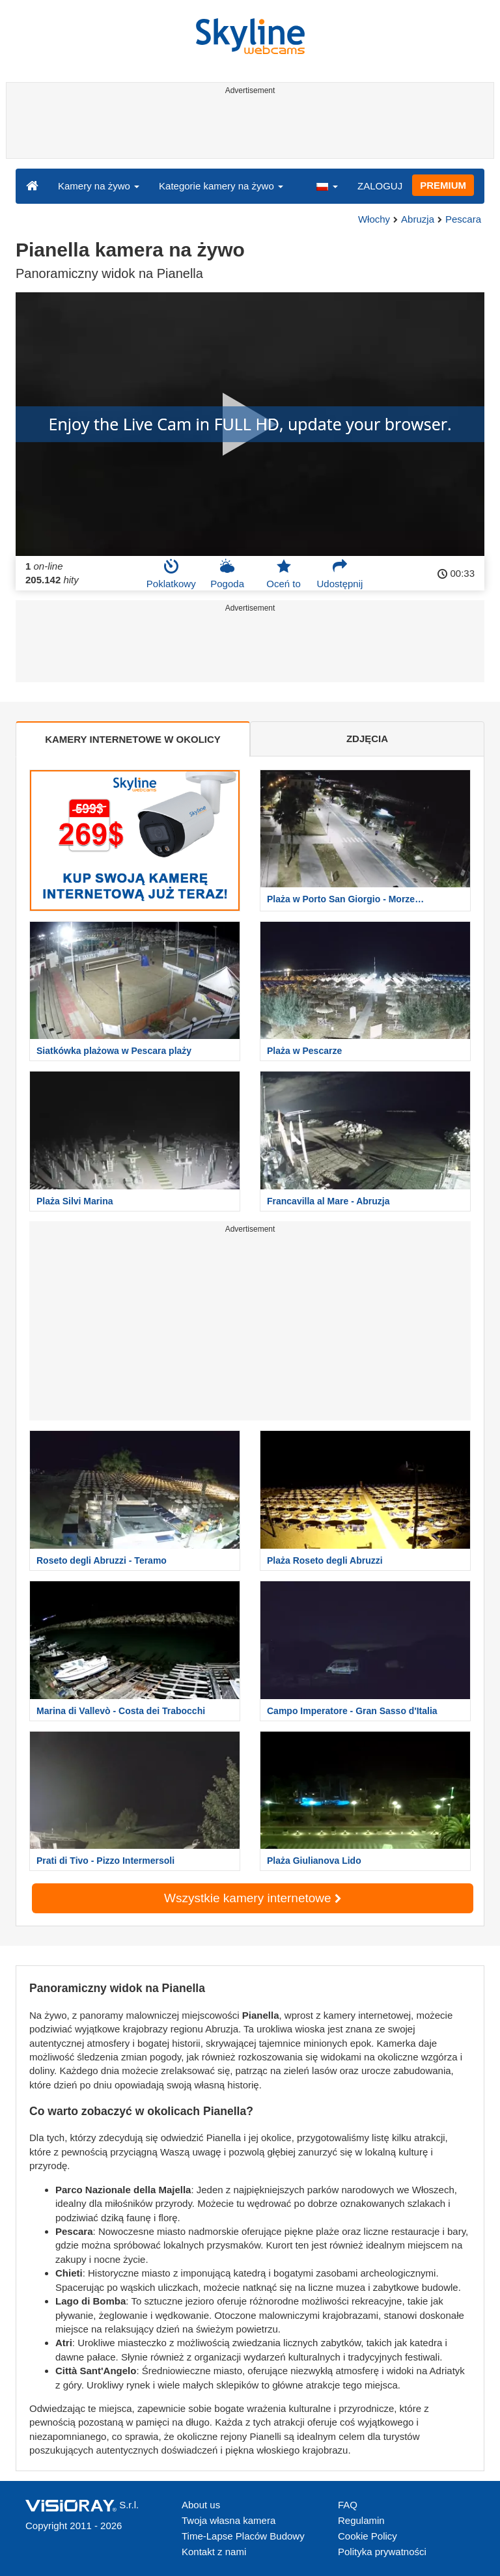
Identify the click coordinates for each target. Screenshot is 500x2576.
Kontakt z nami (214, 2551)
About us (201, 2504)
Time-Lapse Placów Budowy (243, 2535)
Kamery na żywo (98, 185)
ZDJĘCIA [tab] (367, 738)
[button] (327, 185)
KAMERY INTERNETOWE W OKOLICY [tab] (133, 739)
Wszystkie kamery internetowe (252, 1898)
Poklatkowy (171, 574)
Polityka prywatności (382, 2551)
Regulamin (361, 2520)
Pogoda (227, 574)
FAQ (347, 2504)
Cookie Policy (367, 2535)
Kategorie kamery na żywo (221, 185)
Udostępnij (339, 574)
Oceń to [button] (283, 574)
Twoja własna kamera (228, 2520)
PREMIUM (443, 185)
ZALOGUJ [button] (379, 185)
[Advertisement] (248, 129)
